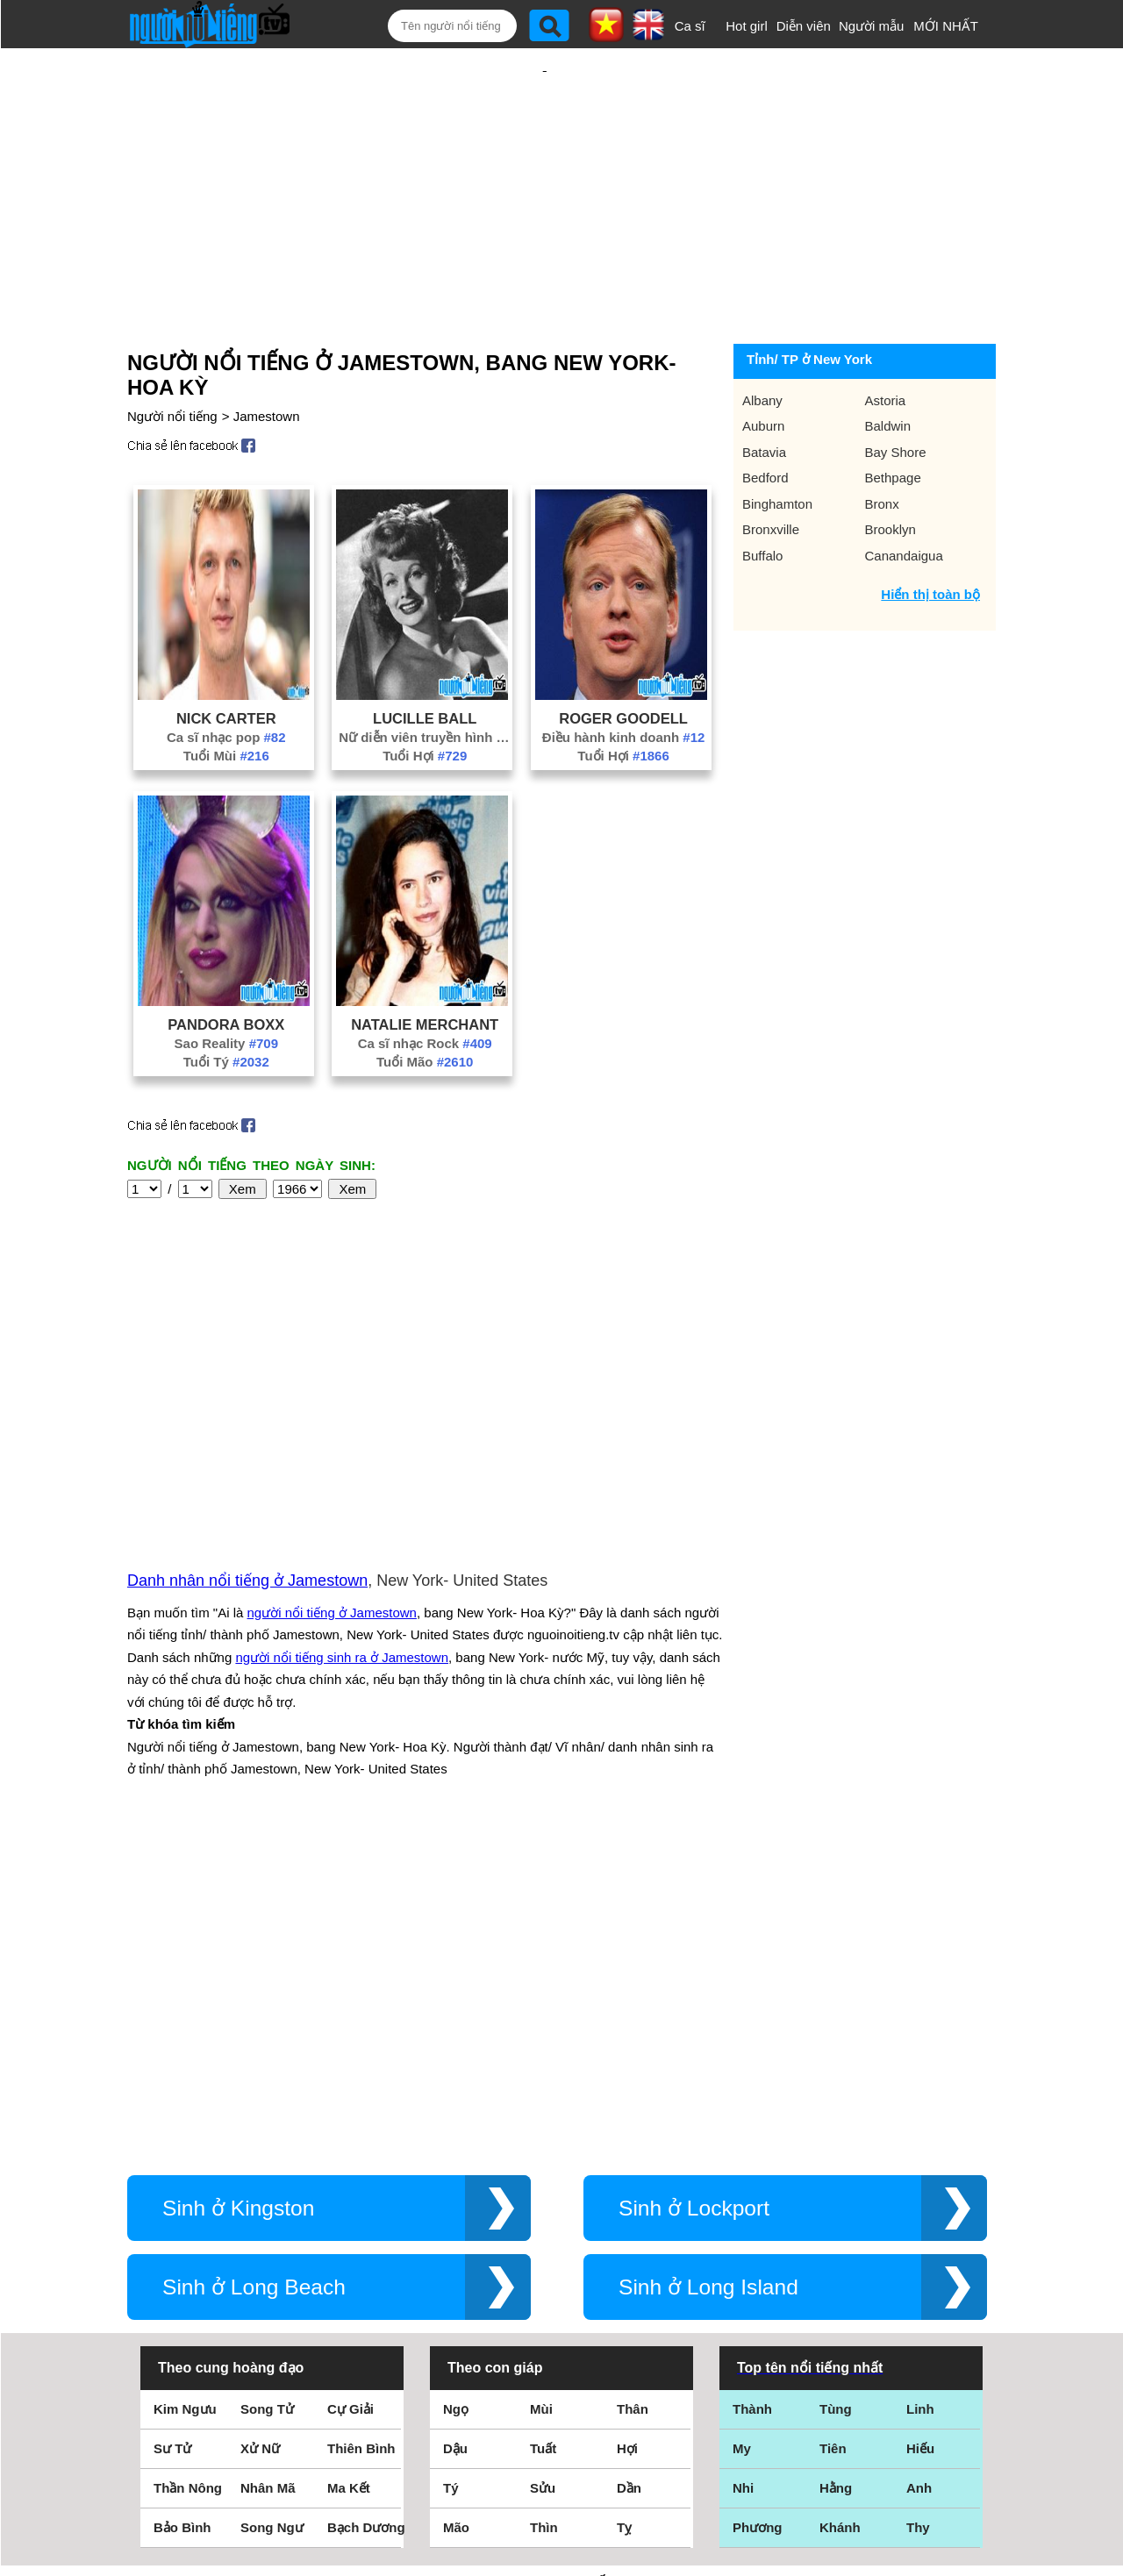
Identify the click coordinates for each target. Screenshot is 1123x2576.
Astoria (885, 343)
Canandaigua (904, 498)
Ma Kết (348, 2167)
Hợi (627, 2128)
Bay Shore (895, 395)
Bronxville (770, 472)
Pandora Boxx (226, 967)
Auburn (763, 368)
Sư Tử (172, 2128)
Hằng (835, 2167)
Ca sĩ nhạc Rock (425, 986)
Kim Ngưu (185, 2088)
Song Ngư (272, 2207)
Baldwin (888, 368)
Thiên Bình (361, 2128)
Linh (920, 2088)
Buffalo (762, 498)
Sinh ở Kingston (238, 1888)
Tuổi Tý (226, 1004)
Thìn (544, 2207)
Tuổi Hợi (425, 698)
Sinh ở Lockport (694, 1888)
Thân (632, 2088)
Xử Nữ (260, 2128)
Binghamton (777, 446)
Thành (752, 2088)
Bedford (765, 420)
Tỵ (624, 2207)
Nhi (743, 2167)
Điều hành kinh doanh (623, 680)
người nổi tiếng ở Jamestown (332, 1423)
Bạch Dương (366, 2207)
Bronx (882, 446)
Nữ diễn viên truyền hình (425, 680)
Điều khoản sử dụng (561, 2386)
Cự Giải (350, 2088)
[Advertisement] (544, 164)
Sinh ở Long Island (708, 1967)
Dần (629, 2167)
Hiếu (920, 2128)
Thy (918, 2207)
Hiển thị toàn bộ (930, 537)
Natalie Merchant (424, 967)
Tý (451, 2167)
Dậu (455, 2128)
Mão (456, 2207)
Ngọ (456, 2088)
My (742, 2128)
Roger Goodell (623, 661)
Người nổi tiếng (172, 359)
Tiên (833, 2128)
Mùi (541, 2088)
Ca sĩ (690, 25)
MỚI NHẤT (945, 25)
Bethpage (893, 420)
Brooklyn (890, 472)
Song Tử (267, 2088)
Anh (919, 2167)
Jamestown (266, 359)
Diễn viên (803, 25)
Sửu (542, 2167)
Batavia (764, 395)
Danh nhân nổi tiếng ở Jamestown (247, 1392)
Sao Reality (226, 986)
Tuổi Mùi (226, 698)
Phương (758, 2207)
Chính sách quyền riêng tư (561, 2478)
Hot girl (747, 25)
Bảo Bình (182, 2207)
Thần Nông (188, 2167)
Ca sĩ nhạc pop (226, 680)
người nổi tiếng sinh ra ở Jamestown (341, 1468)
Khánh (840, 2207)
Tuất (543, 2128)
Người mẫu (872, 25)
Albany (762, 343)
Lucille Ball (424, 661)
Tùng (835, 2088)
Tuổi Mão (424, 1004)
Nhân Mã (268, 2167)
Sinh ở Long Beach (254, 1967)
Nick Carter (226, 661)
